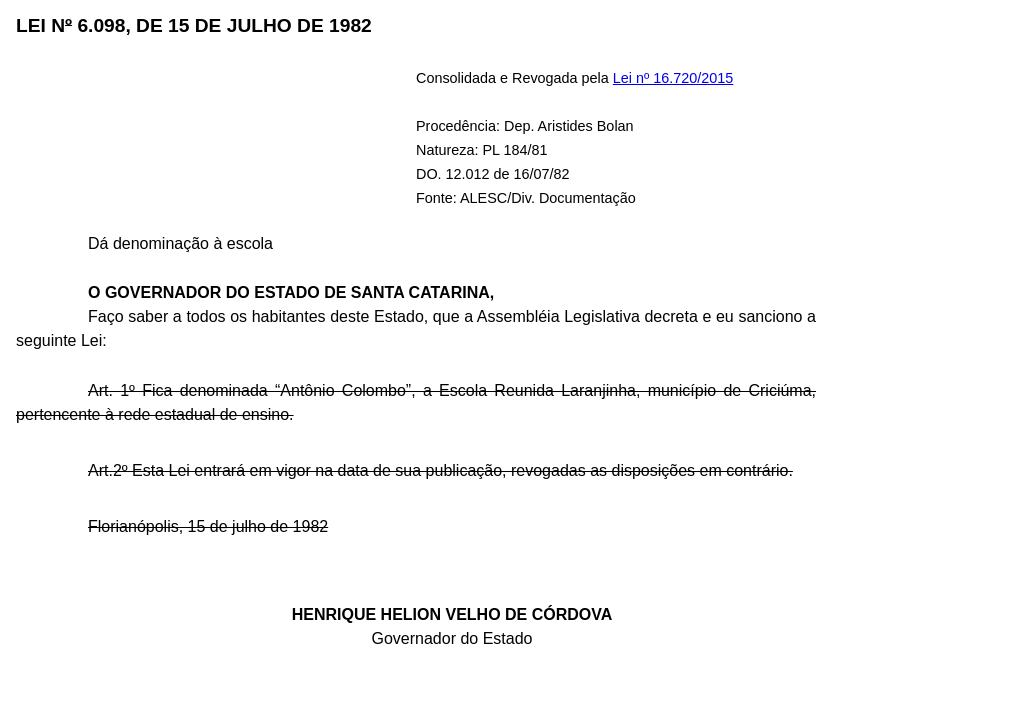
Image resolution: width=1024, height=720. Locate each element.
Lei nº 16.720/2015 (673, 78)
